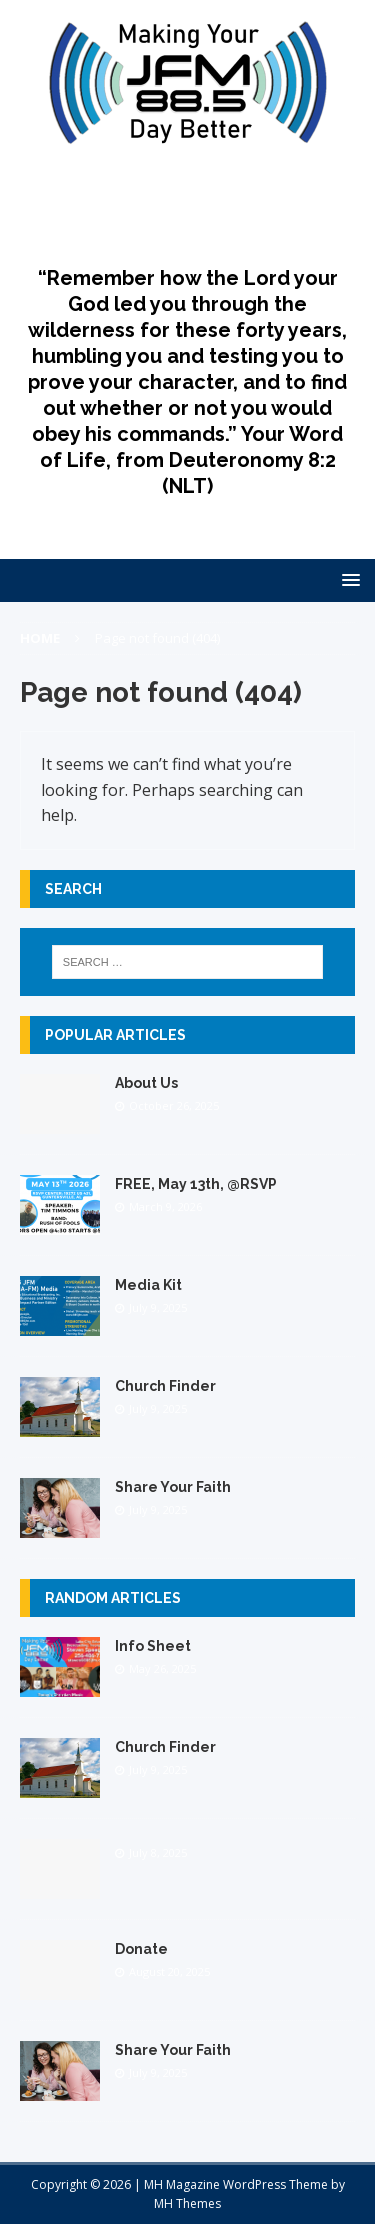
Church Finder (165, 1386)
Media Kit (148, 1285)
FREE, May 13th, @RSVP (196, 1184)
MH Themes (187, 2203)
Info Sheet (153, 1646)
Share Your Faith (173, 1487)
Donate (141, 1949)
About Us (146, 1083)
